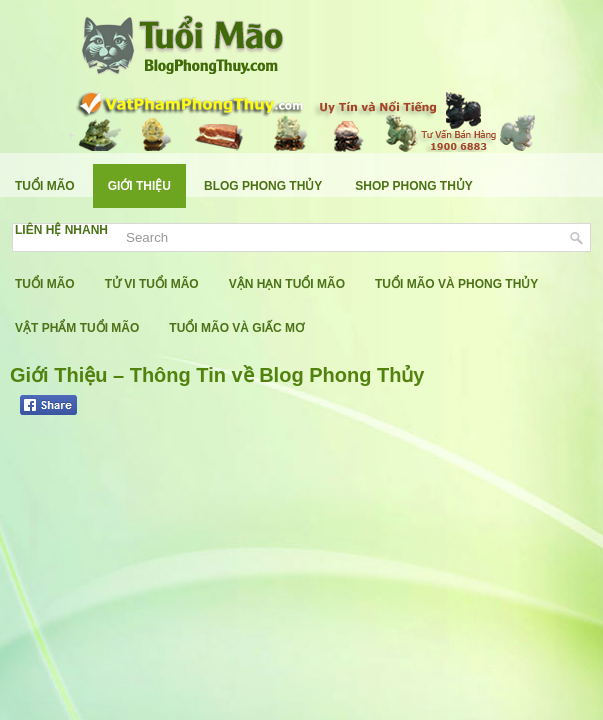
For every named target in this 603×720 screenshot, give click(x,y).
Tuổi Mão (45, 186)
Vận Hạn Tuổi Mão (287, 284)
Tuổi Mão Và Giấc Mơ (236, 328)
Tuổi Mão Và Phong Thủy (456, 284)
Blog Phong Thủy (263, 186)
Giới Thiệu (139, 186)
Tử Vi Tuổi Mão (152, 284)
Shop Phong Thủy (413, 186)
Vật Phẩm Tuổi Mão (77, 328)
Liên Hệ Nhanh (61, 230)
